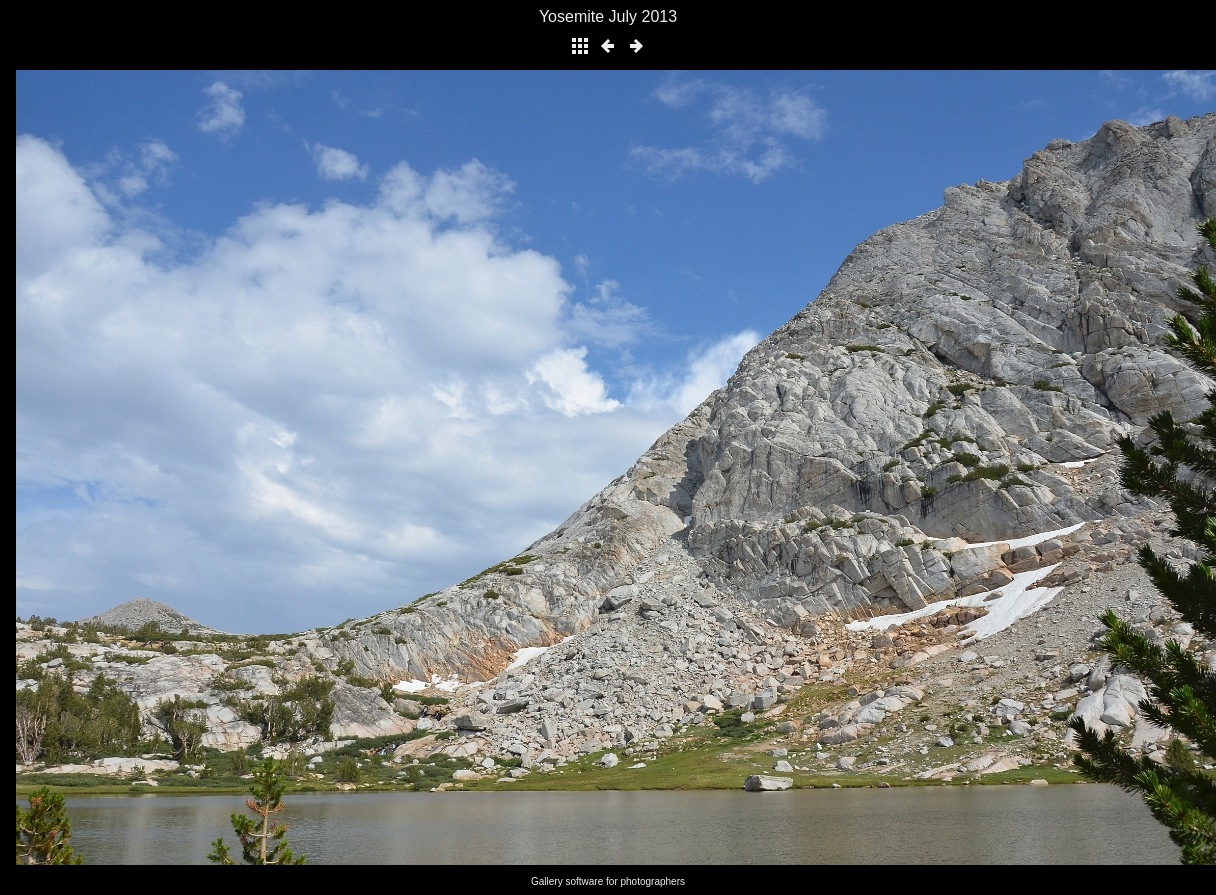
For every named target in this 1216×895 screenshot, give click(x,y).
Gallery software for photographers (608, 881)
